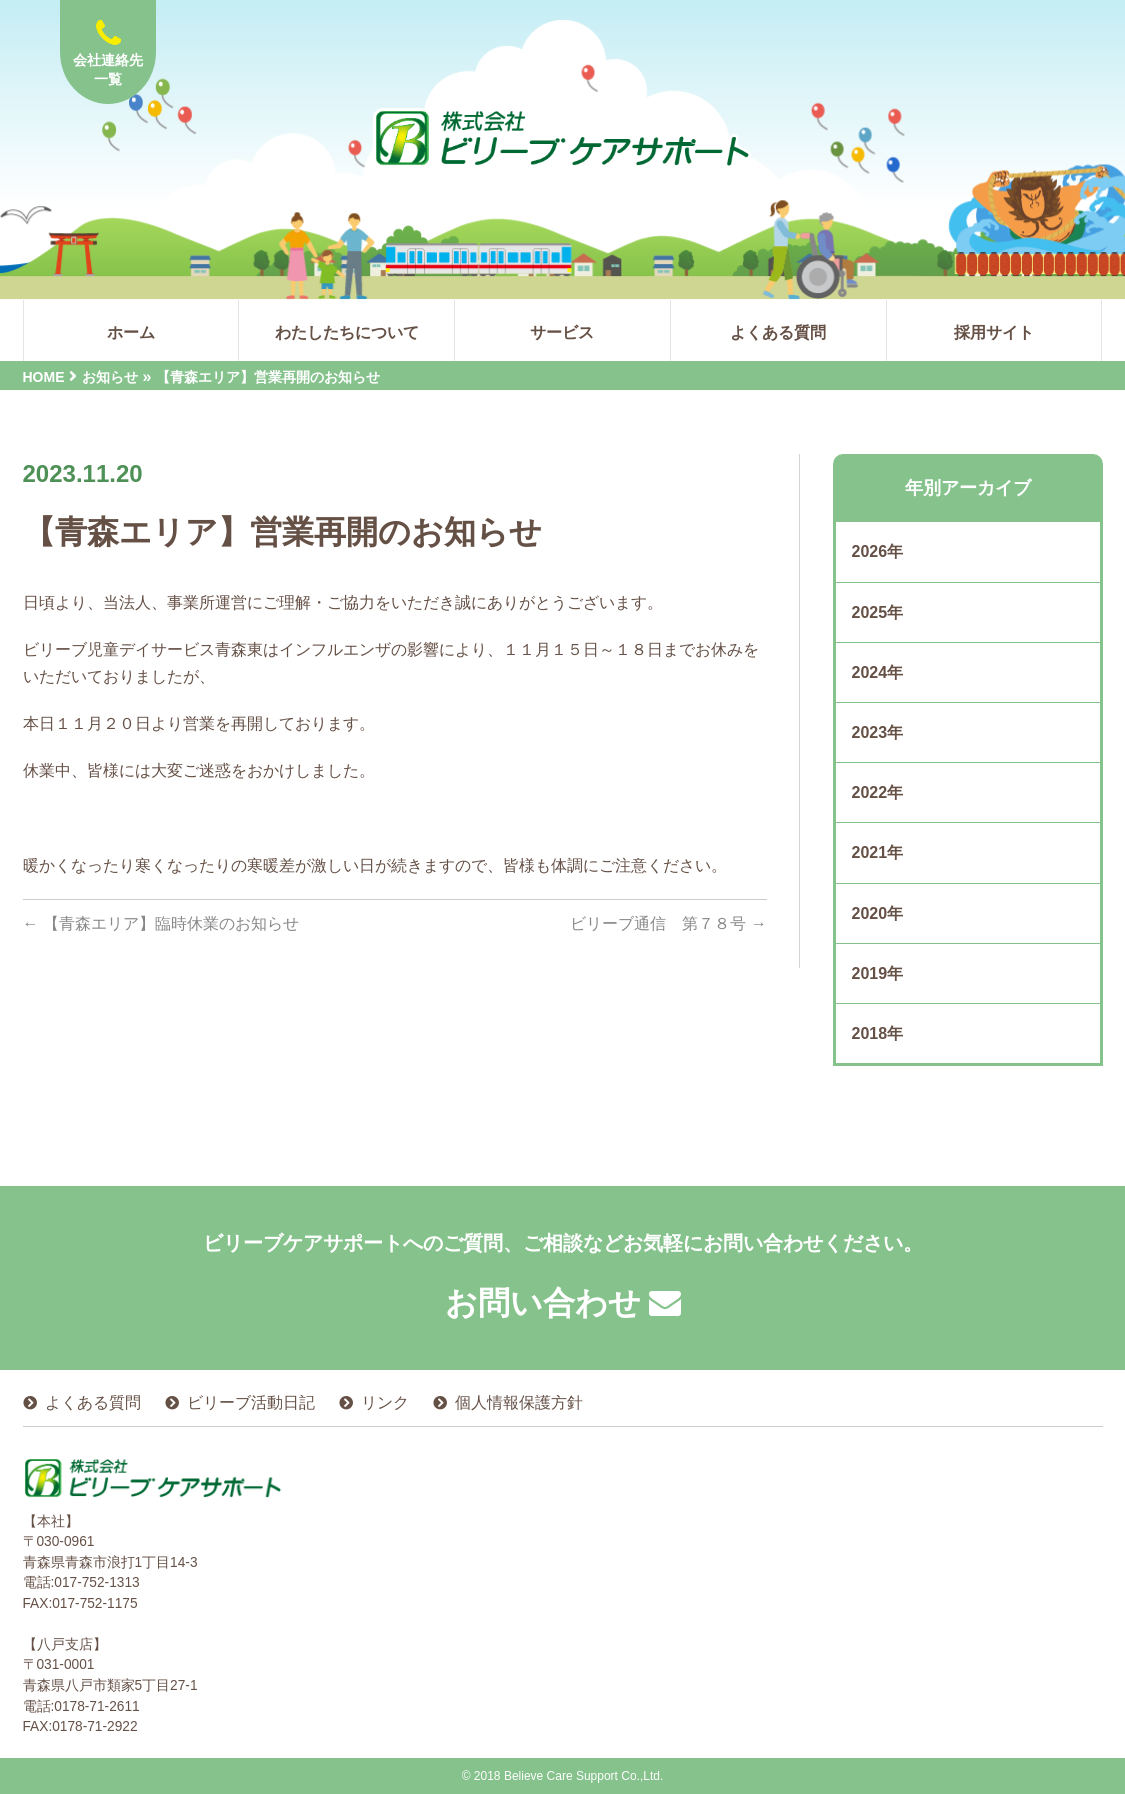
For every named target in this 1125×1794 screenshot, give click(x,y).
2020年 (878, 913)
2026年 (878, 551)
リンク (385, 1402)
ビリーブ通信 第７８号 (668, 923)
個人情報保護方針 (519, 1402)
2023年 (878, 732)
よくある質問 (93, 1402)
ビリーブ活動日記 (251, 1402)
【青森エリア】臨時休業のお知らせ (161, 923)
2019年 (878, 973)
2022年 (878, 792)
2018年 (878, 1033)
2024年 (878, 672)
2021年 (878, 852)
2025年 (878, 612)
